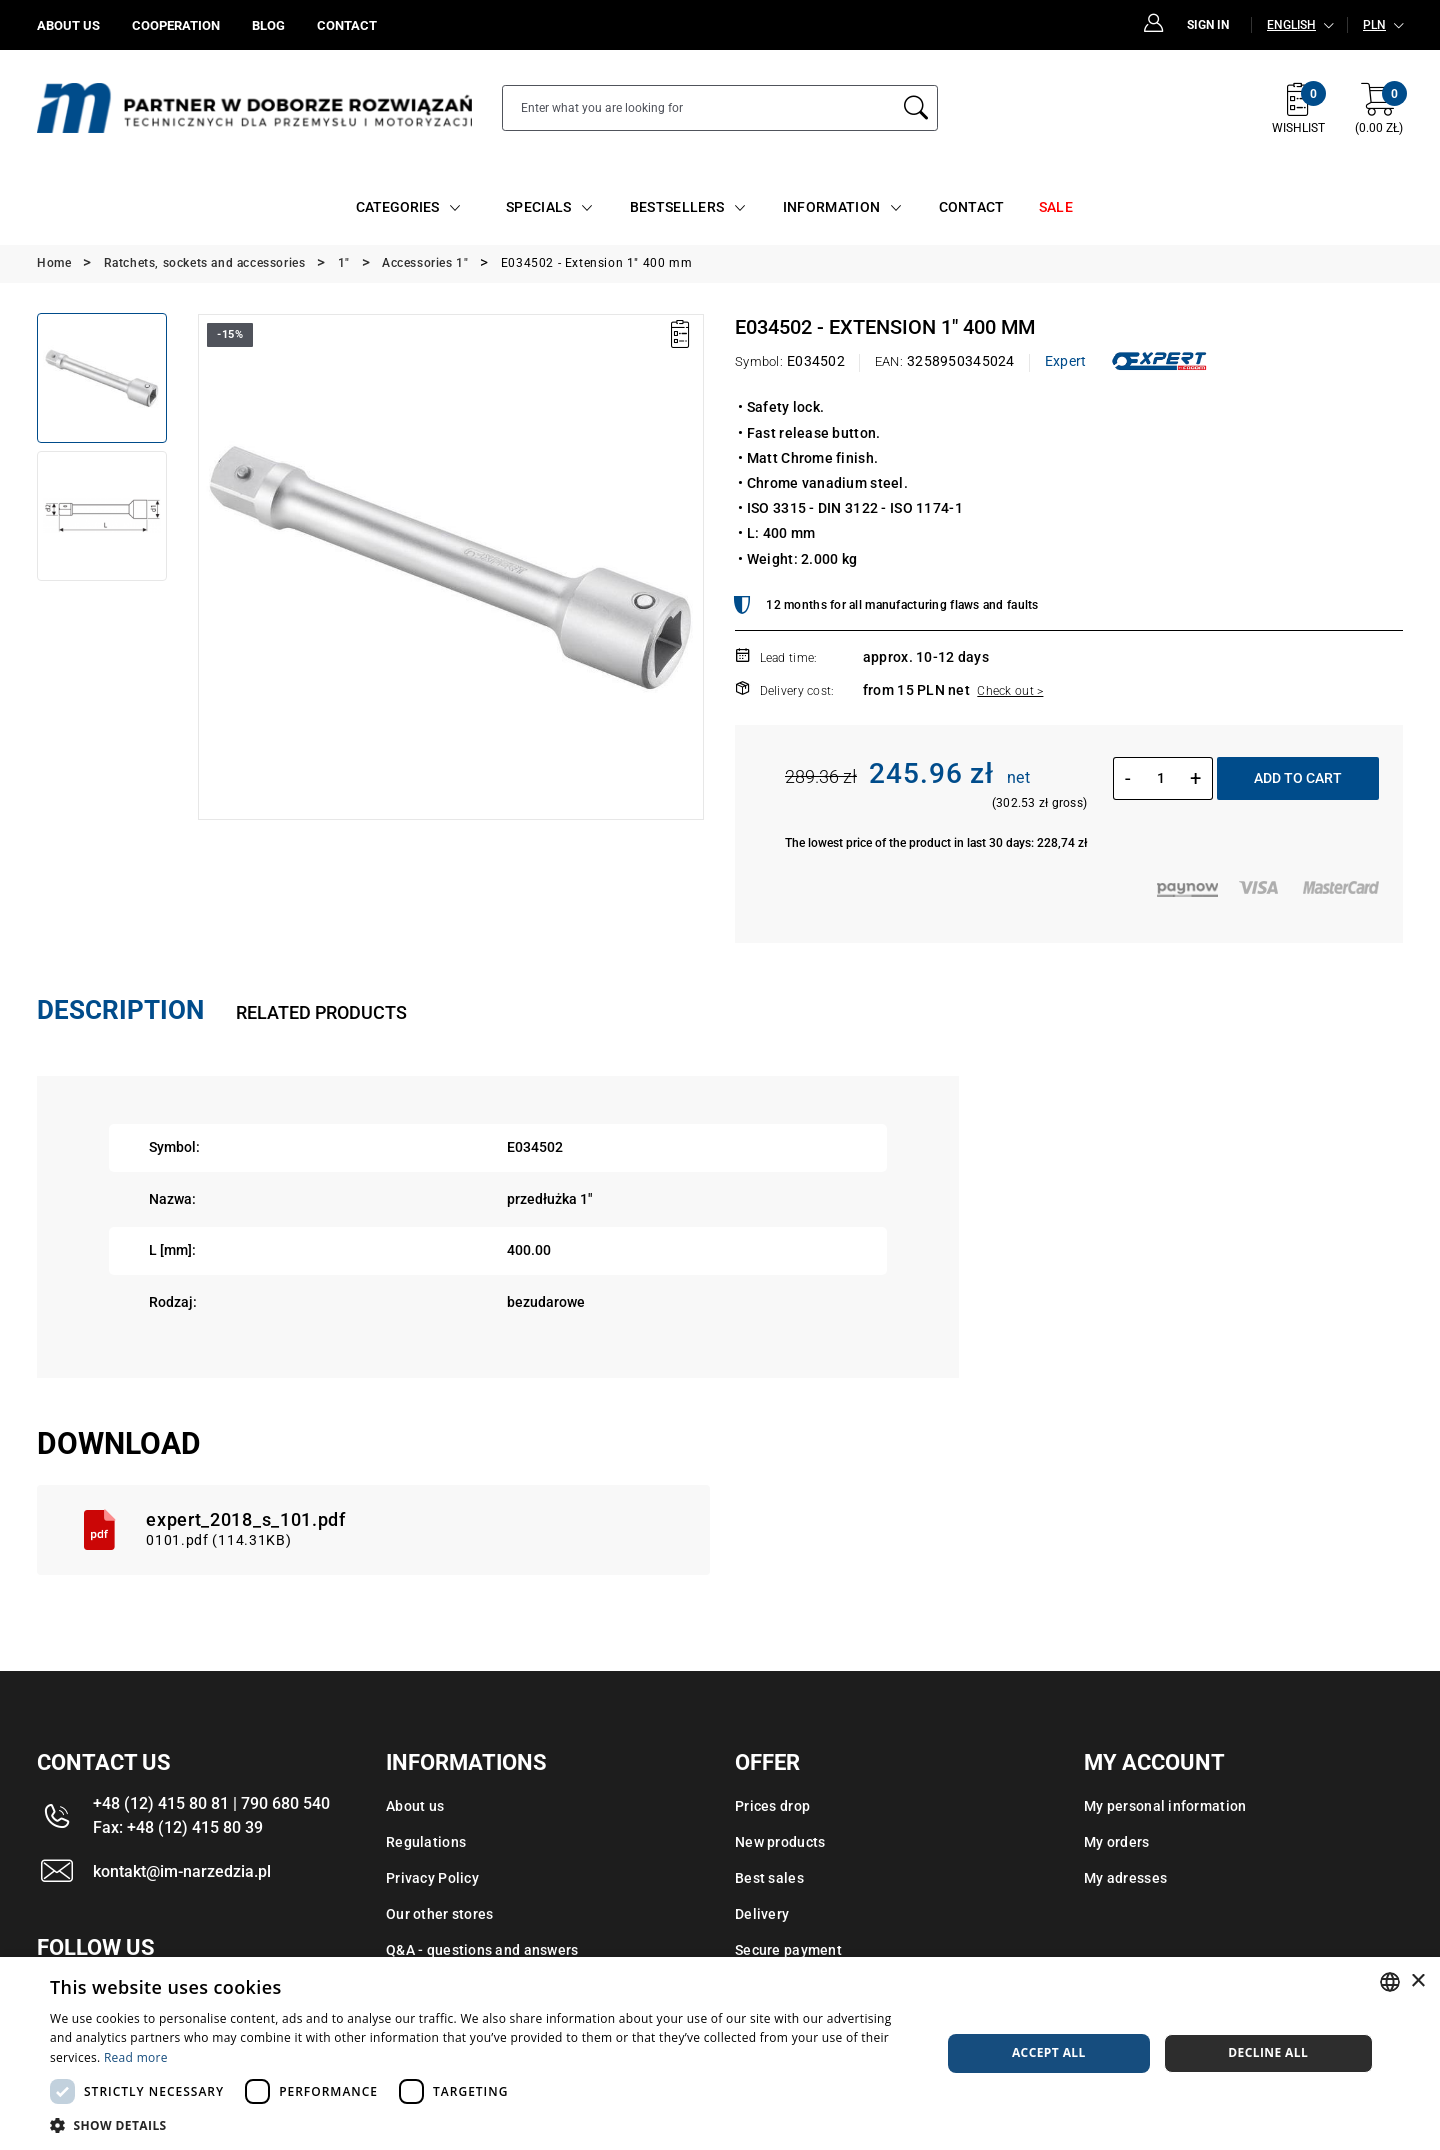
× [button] (1417, 1981)
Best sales (769, 1878)
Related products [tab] (321, 1012)
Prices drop (772, 1806)
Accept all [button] (1049, 2052)
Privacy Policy (432, 1878)
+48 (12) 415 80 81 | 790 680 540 (211, 1803)
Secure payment (788, 1950)
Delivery (762, 1914)
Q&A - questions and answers (482, 1950)
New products (780, 1842)
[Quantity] (1160, 778)
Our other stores (439, 1914)
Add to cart (1298, 778)
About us (415, 1806)
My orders (1117, 1842)
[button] (482, 2125)
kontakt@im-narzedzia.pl (182, 1871)
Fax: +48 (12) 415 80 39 (178, 1827)
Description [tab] (120, 1010)
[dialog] (720, 2053)
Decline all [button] (1268, 2052)
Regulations (426, 1842)
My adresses (1125, 1878)
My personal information (1165, 1806)
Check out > (1010, 691)
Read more (136, 2057)
